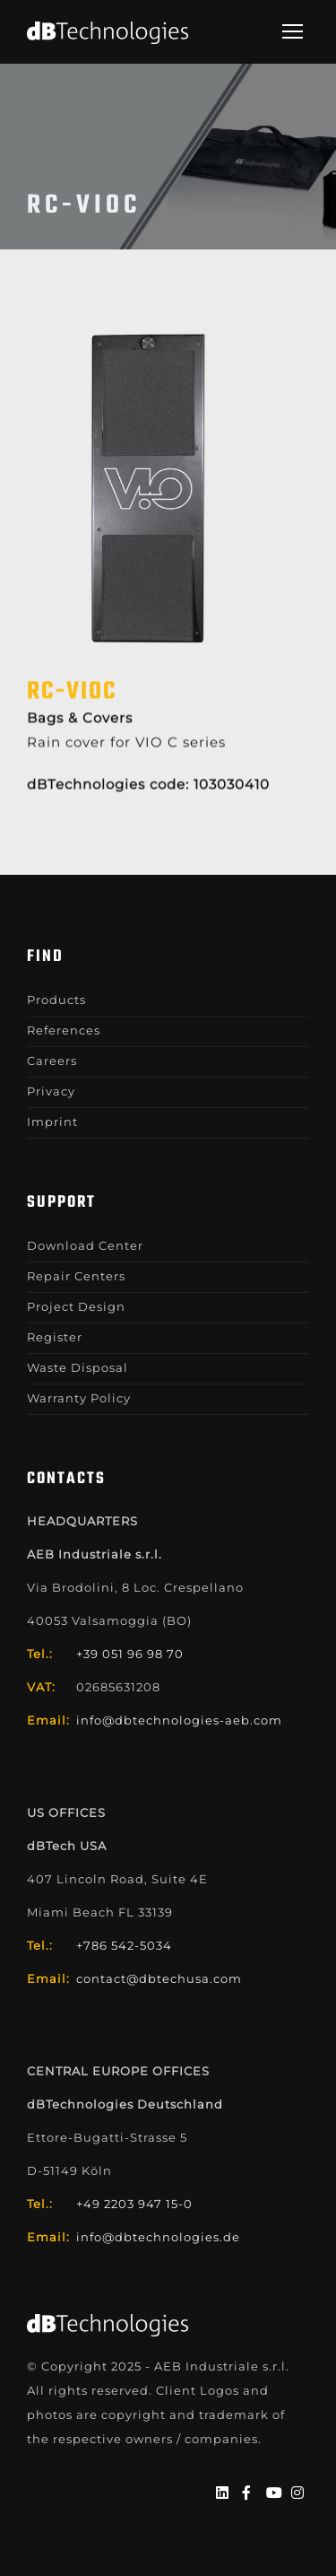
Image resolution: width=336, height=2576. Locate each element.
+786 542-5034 (124, 1945)
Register (54, 1337)
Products (56, 999)
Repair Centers (76, 1276)
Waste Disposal (77, 1367)
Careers (52, 1060)
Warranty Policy (79, 1398)
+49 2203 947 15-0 (134, 2203)
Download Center (85, 1245)
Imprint (52, 1121)
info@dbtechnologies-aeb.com (179, 1720)
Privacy (51, 1091)
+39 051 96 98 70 (130, 1653)
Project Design (76, 1306)
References (63, 1030)
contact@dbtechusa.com (159, 1978)
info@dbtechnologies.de (158, 2237)
